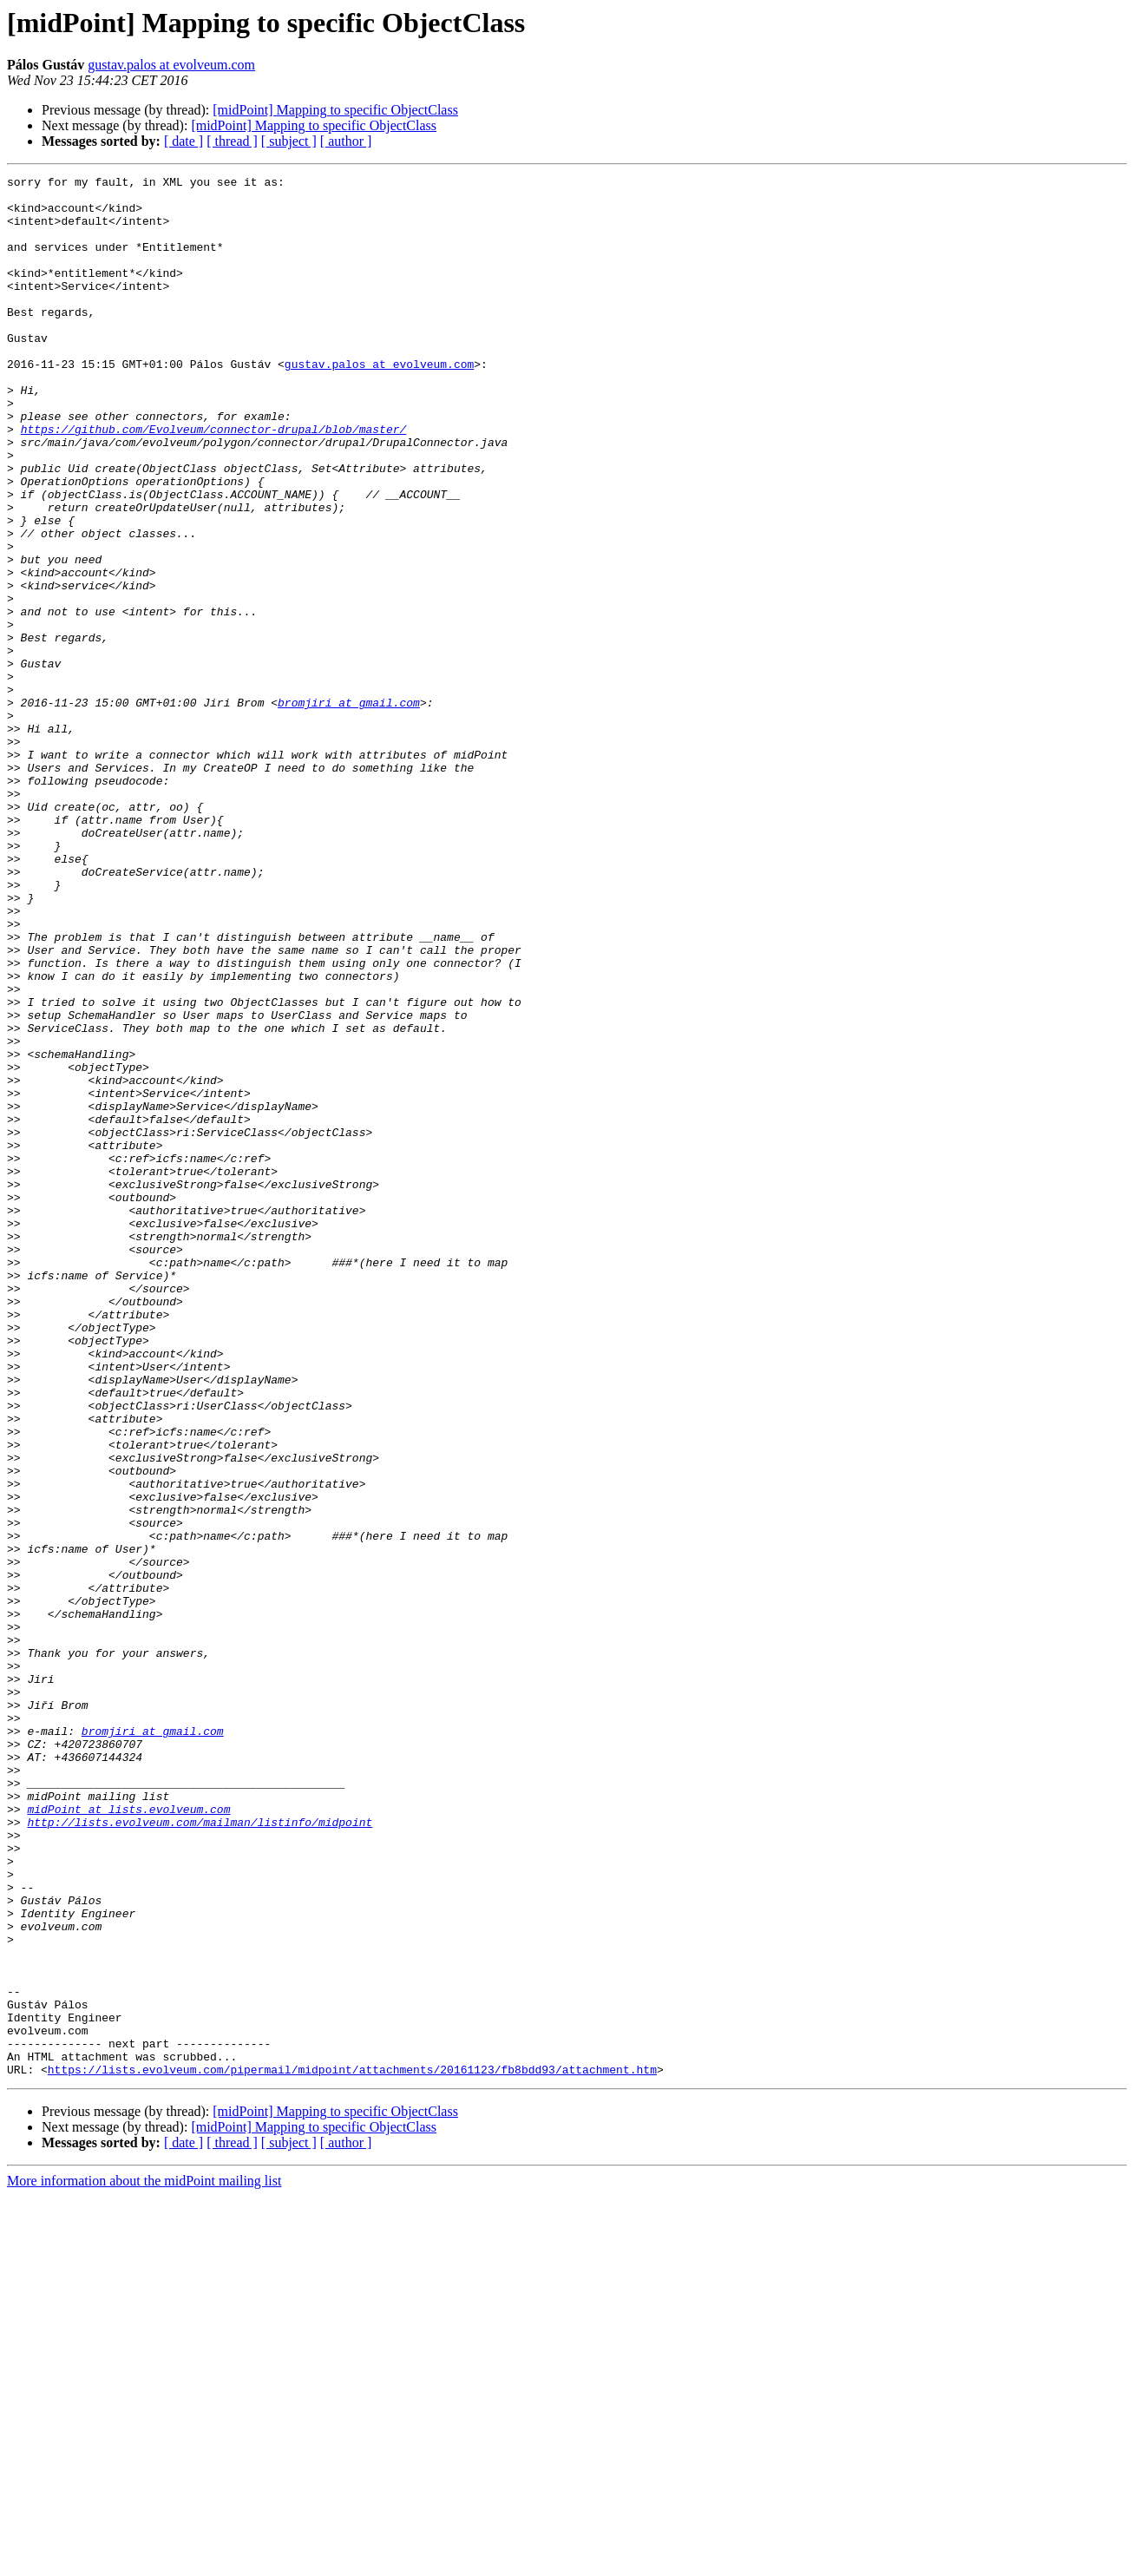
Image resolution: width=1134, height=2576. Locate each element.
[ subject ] (289, 141)
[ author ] (346, 141)
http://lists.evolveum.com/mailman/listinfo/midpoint (199, 2152)
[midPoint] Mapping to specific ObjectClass (335, 109)
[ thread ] (232, 141)
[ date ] (183, 141)
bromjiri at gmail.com (349, 809)
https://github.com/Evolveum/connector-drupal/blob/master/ (214, 481)
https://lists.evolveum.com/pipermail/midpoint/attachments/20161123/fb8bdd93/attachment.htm (352, 2449)
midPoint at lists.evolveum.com (128, 2137)
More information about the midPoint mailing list (144, 2560)
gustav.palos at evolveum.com (171, 64)
